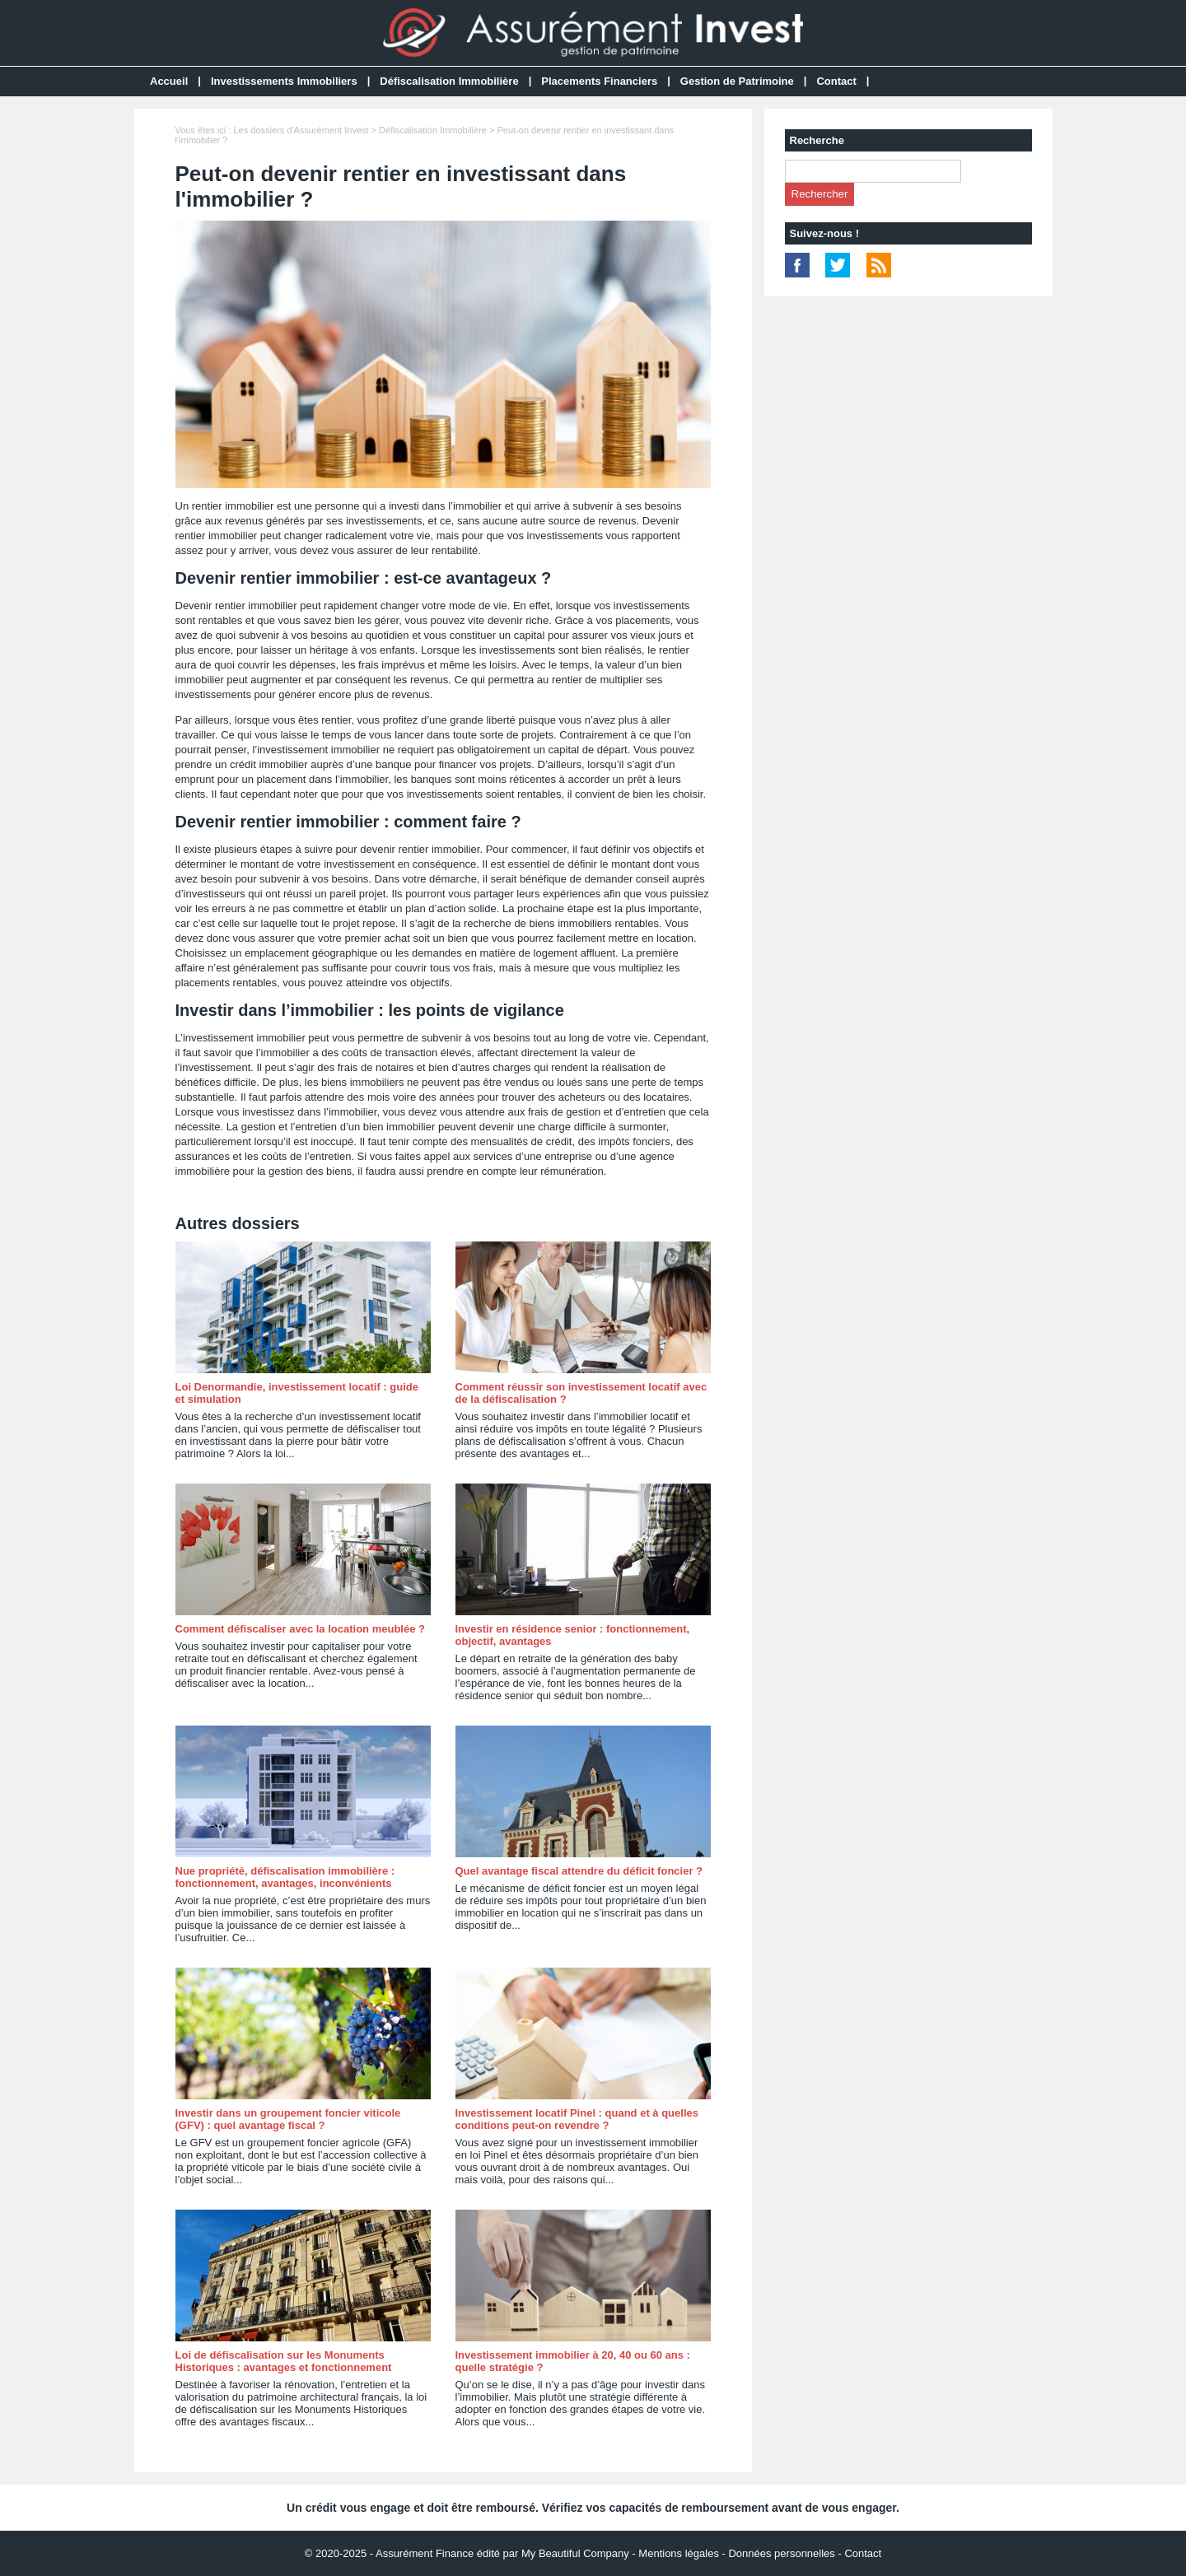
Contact (836, 81)
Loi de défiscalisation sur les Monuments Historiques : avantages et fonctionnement (283, 2361)
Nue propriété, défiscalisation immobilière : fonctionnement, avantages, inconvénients (285, 1877)
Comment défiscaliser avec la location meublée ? (300, 1629)
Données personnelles (781, 2553)
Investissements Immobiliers (284, 81)
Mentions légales (678, 2553)
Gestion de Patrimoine (737, 81)
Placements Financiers (599, 81)
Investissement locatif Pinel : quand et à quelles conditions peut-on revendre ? (576, 2119)
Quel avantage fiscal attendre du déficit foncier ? (579, 1871)
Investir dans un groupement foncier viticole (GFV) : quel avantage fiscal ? (288, 2119)
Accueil (169, 81)
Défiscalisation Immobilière (449, 81)
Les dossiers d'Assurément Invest (300, 130)
